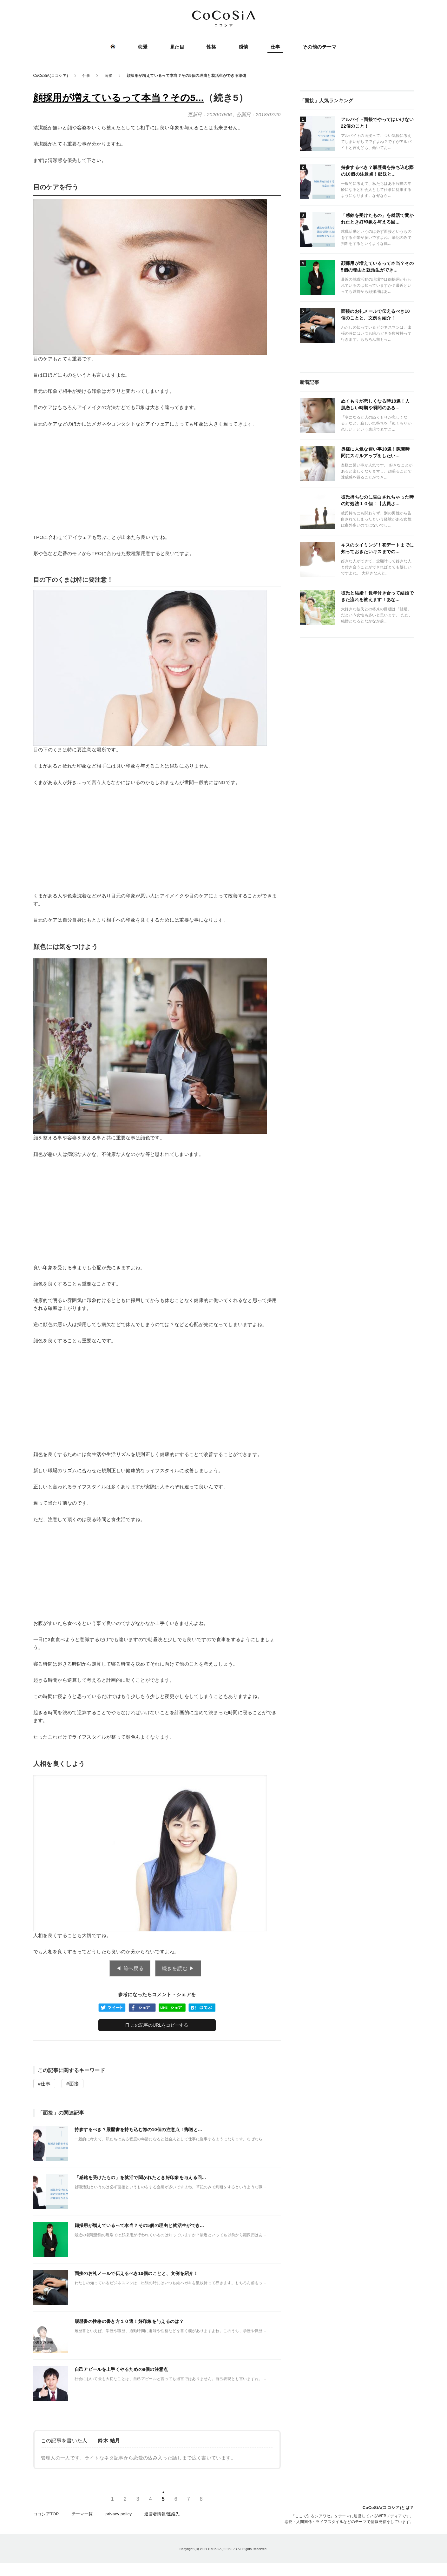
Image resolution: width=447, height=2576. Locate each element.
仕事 (275, 47)
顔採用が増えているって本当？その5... (118, 97)
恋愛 (143, 47)
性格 (211, 47)
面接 (74, 2083)
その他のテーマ (319, 47)
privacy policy (118, 2514)
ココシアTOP (46, 2514)
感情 (243, 47)
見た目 (177, 47)
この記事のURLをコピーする (157, 2025)
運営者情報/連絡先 (162, 2514)
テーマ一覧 (82, 2514)
